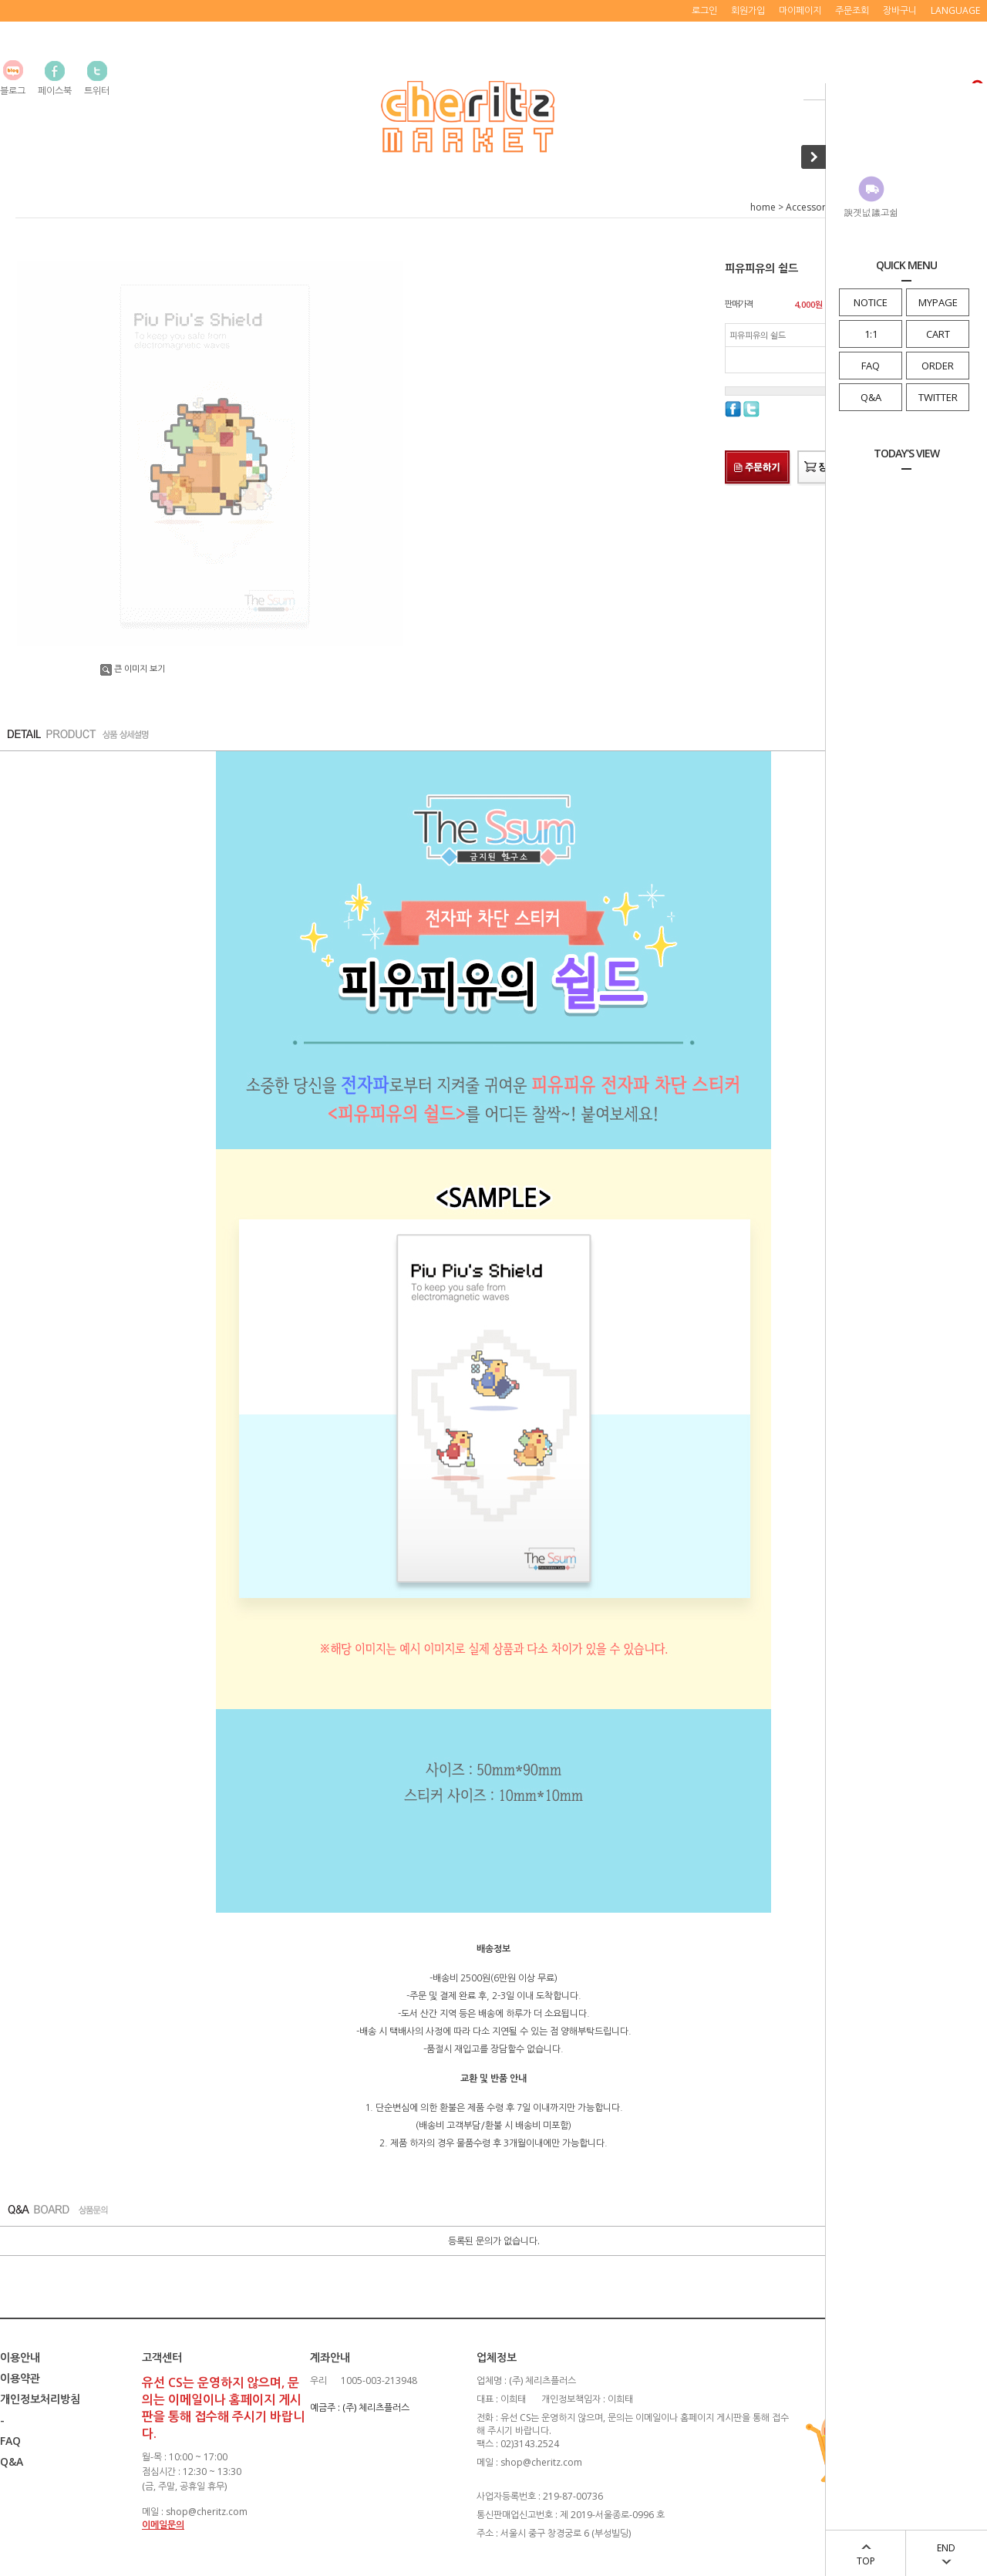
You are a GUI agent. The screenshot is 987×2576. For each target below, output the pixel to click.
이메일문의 (163, 2524)
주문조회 (852, 10)
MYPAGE (938, 302)
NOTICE (871, 302)
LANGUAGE (955, 10)
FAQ (870, 366)
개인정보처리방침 (40, 2399)
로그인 (704, 10)
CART (938, 334)
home (763, 207)
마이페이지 (800, 10)
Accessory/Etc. (817, 207)
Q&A (871, 397)
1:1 (871, 334)
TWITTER (938, 397)
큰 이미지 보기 (132, 668)
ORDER (937, 366)
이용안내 (20, 2357)
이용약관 (20, 2378)
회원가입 (748, 10)
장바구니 (900, 10)
